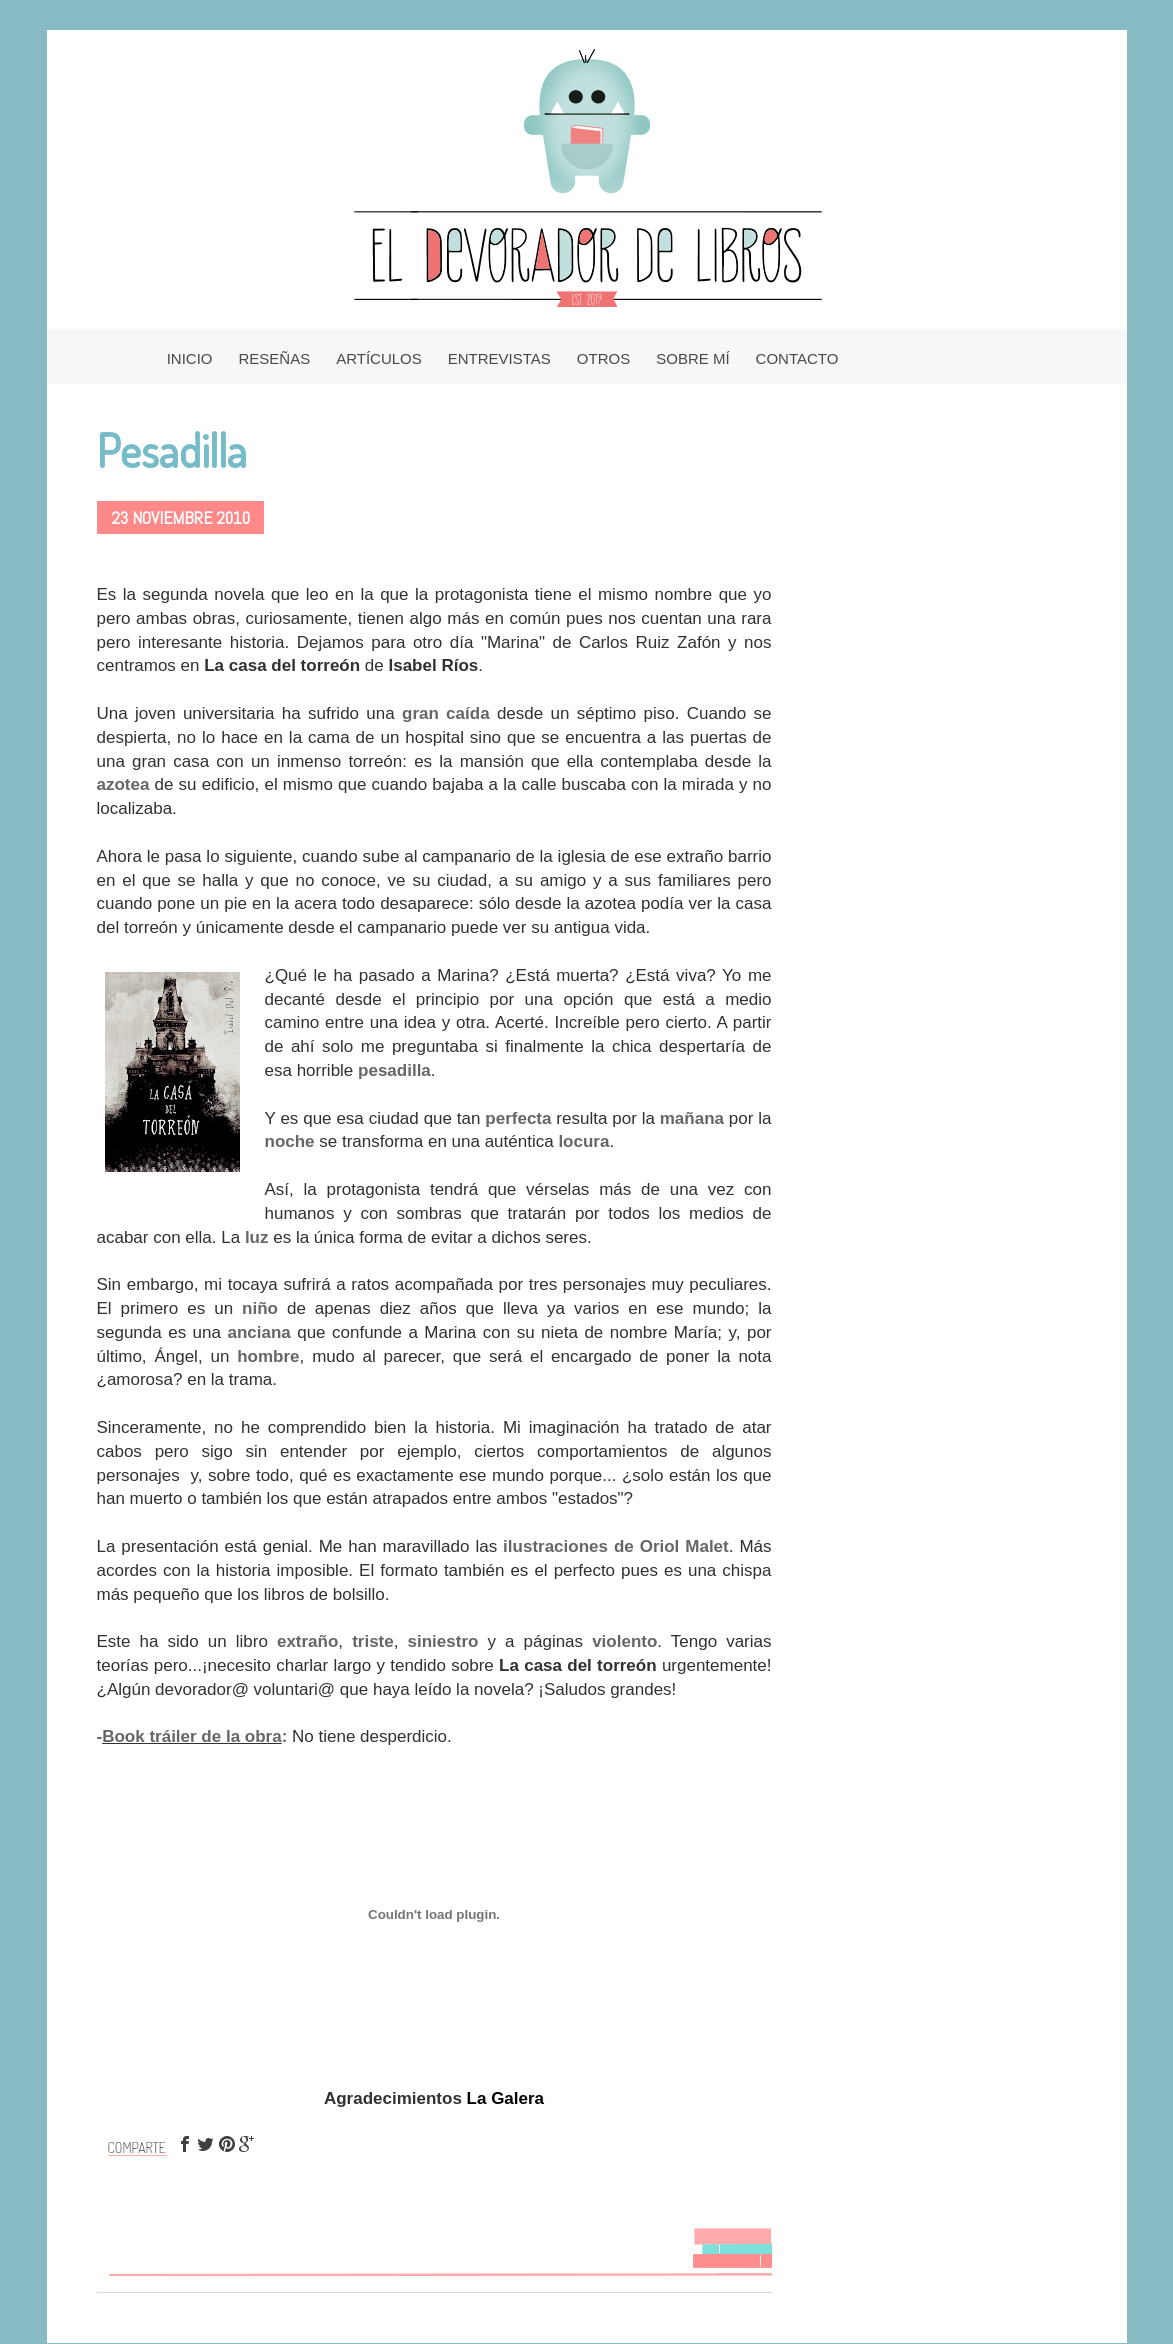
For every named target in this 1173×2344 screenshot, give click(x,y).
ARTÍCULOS (379, 358)
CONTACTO (797, 358)
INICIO (190, 358)
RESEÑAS (275, 358)
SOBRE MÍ (692, 358)
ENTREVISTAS (499, 358)
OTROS (603, 358)
